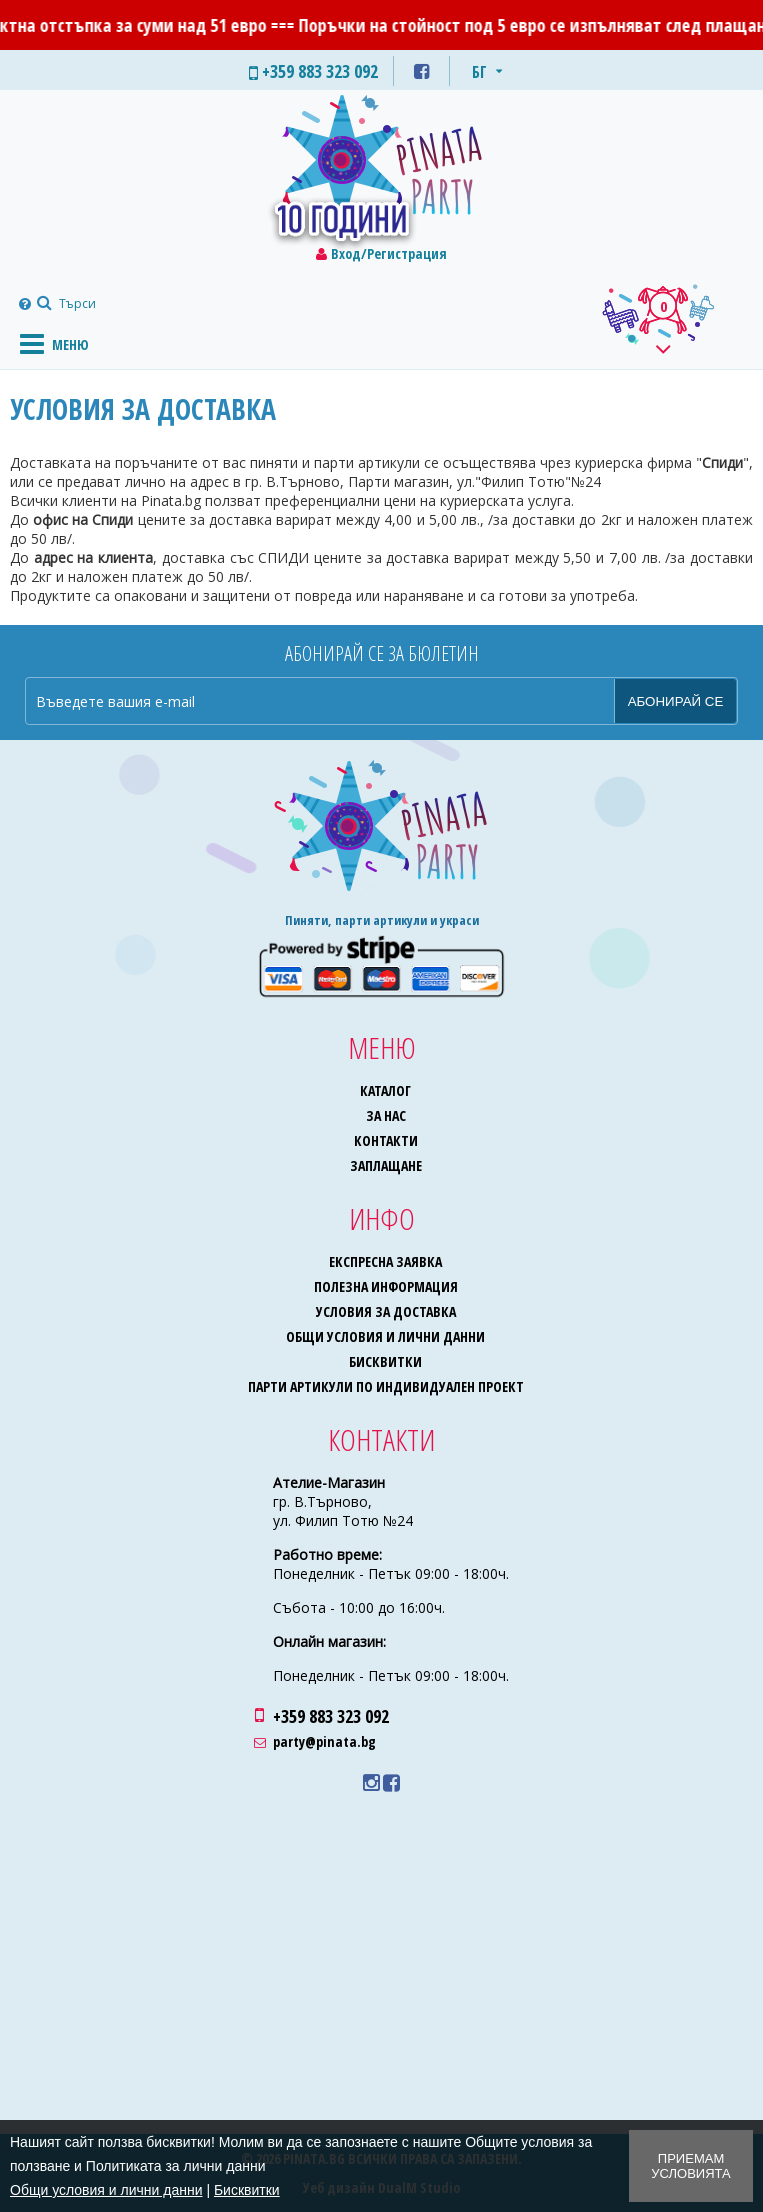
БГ (479, 72)
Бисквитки (385, 1361)
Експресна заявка (385, 1261)
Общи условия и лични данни (385, 1336)
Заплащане (386, 1165)
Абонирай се (676, 701)
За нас (386, 1115)
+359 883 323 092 (331, 1716)
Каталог (385, 1090)
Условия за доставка (386, 1311)
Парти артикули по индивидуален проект (386, 1386)
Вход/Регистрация (389, 253)
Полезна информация (386, 1286)
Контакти (386, 1140)
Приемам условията (690, 2166)
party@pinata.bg (324, 1741)
